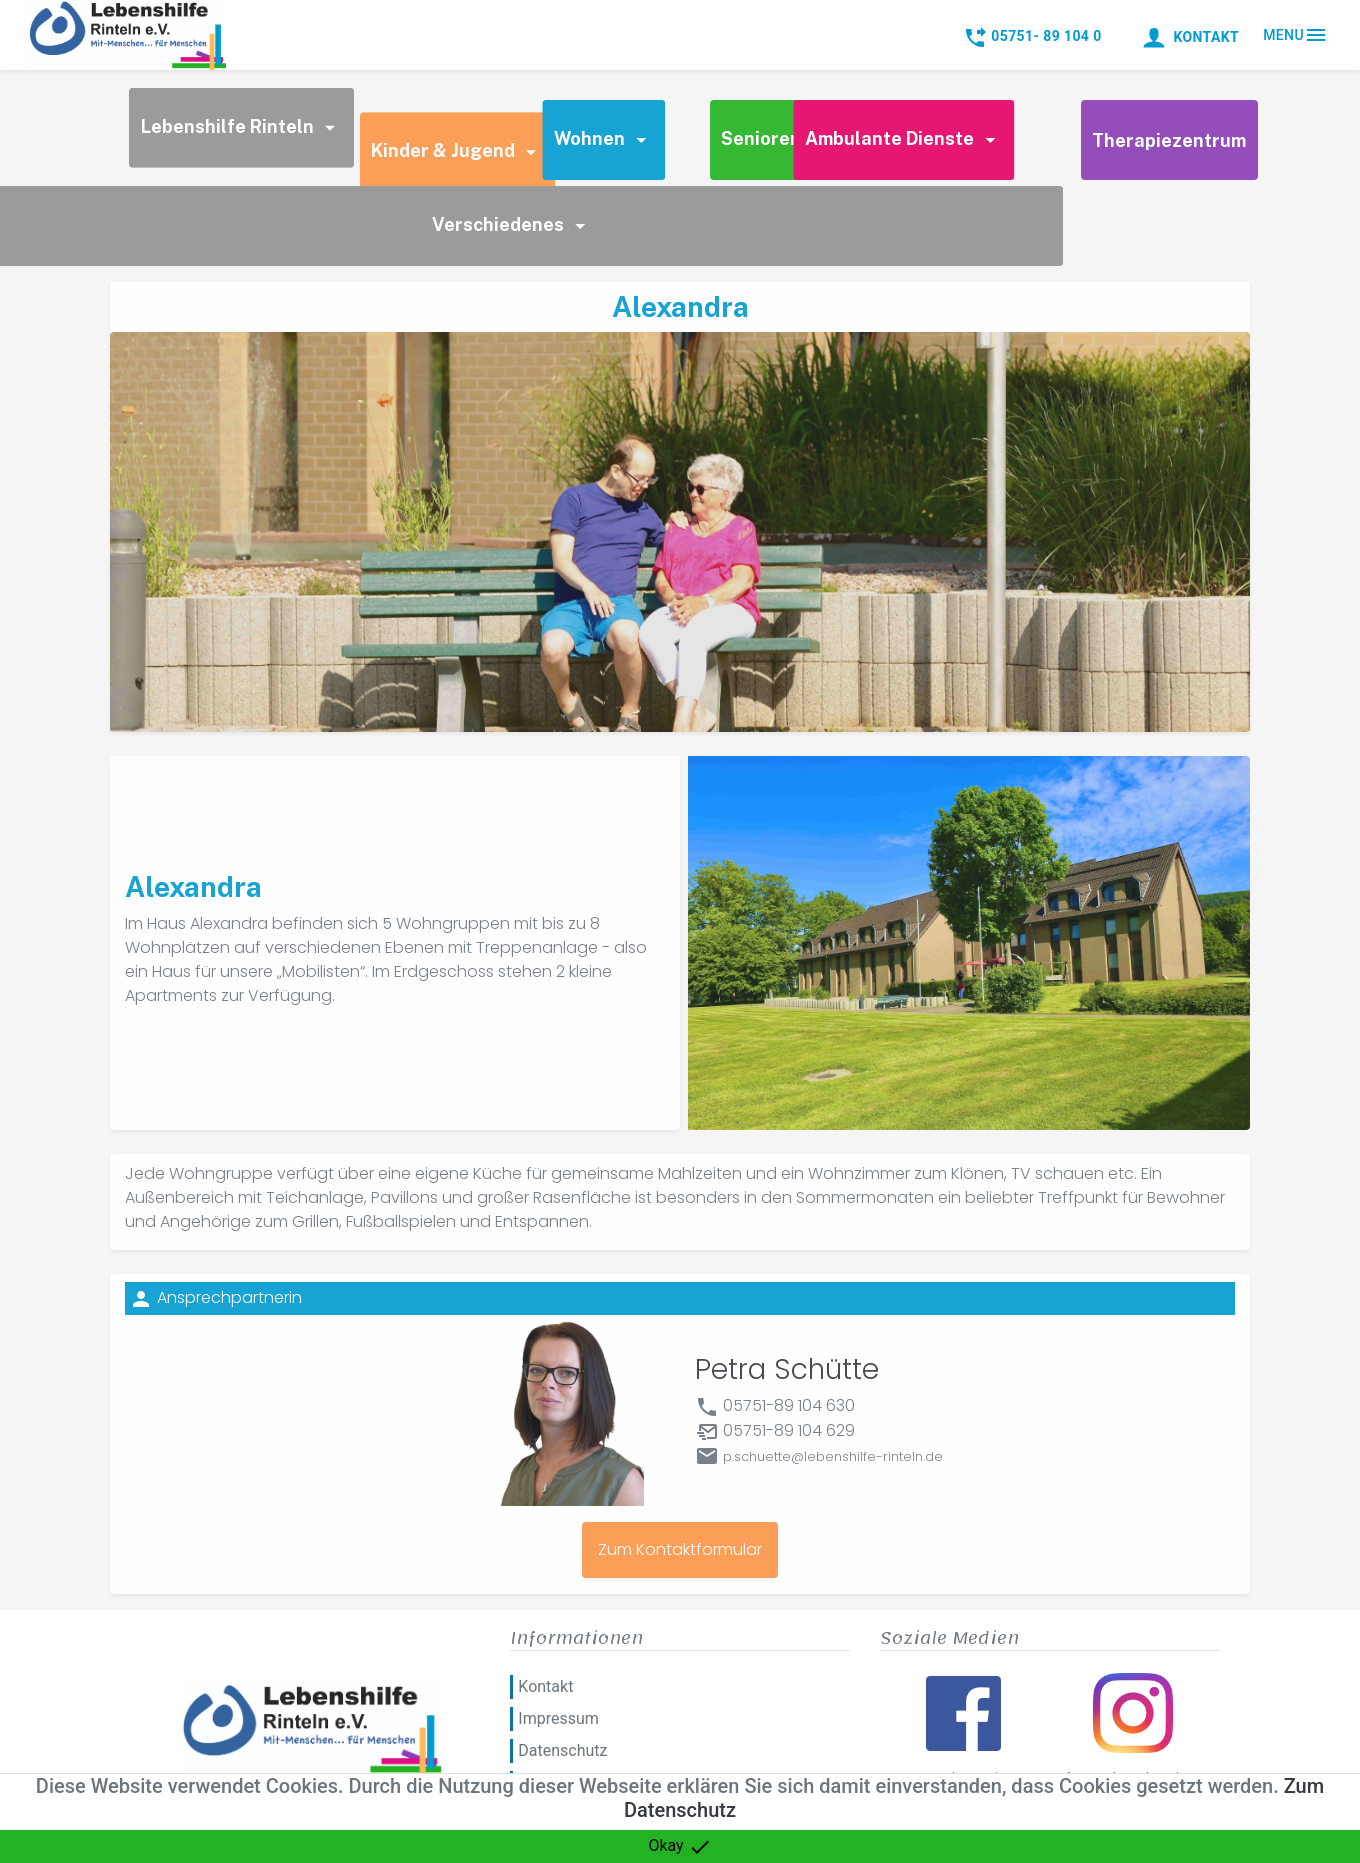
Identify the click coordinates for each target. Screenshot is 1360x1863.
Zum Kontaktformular (680, 1549)
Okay (679, 1847)
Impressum (558, 1718)
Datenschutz (562, 1750)
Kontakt (545, 1686)
